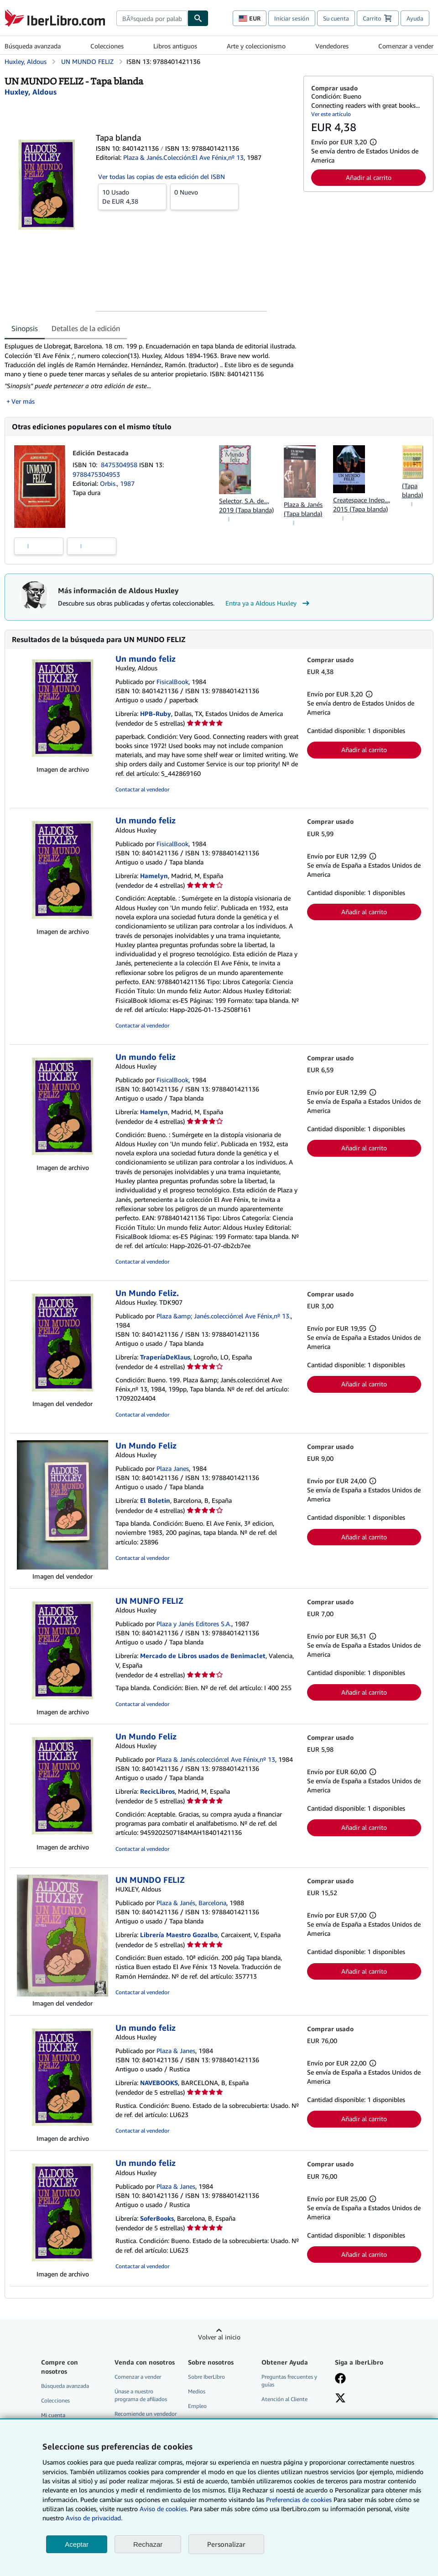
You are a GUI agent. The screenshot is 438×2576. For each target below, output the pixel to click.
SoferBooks (157, 2218)
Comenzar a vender (405, 46)
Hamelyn (154, 876)
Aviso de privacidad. (94, 2518)
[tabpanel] (150, 374)
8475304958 (120, 465)
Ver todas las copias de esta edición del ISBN (161, 176)
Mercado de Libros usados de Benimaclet (203, 1655)
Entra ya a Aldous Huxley (268, 603)
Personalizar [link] (226, 2544)
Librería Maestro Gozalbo (179, 1935)
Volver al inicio (219, 2337)
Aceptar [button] (77, 2544)
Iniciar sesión (291, 18)
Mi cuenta (53, 2415)
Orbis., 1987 (117, 483)
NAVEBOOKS (159, 2082)
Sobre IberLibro (206, 2376)
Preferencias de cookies (299, 2499)
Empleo (197, 2405)
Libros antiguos (175, 46)
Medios (196, 2391)
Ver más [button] (23, 401)
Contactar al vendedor (142, 789)
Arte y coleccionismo (256, 46)
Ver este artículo (331, 114)
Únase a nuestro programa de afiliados (141, 2395)
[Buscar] (198, 18)
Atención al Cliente (284, 2399)
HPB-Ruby (155, 713)
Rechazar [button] (147, 2544)
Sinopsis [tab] (24, 328)
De (132, 196)
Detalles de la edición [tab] (86, 328)
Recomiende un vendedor (146, 2413)
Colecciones (107, 46)
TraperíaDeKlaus (165, 1357)
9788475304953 (96, 474)
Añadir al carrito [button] (368, 177)
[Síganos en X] (340, 2398)
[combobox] (152, 18)
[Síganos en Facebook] (340, 2379)
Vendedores (332, 46)
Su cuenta (336, 18)
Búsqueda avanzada (33, 46)
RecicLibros (157, 1791)
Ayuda (415, 18)
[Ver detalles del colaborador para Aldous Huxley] (31, 91)
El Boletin (155, 1500)
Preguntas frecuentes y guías (289, 2380)
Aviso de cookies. (164, 2509)
